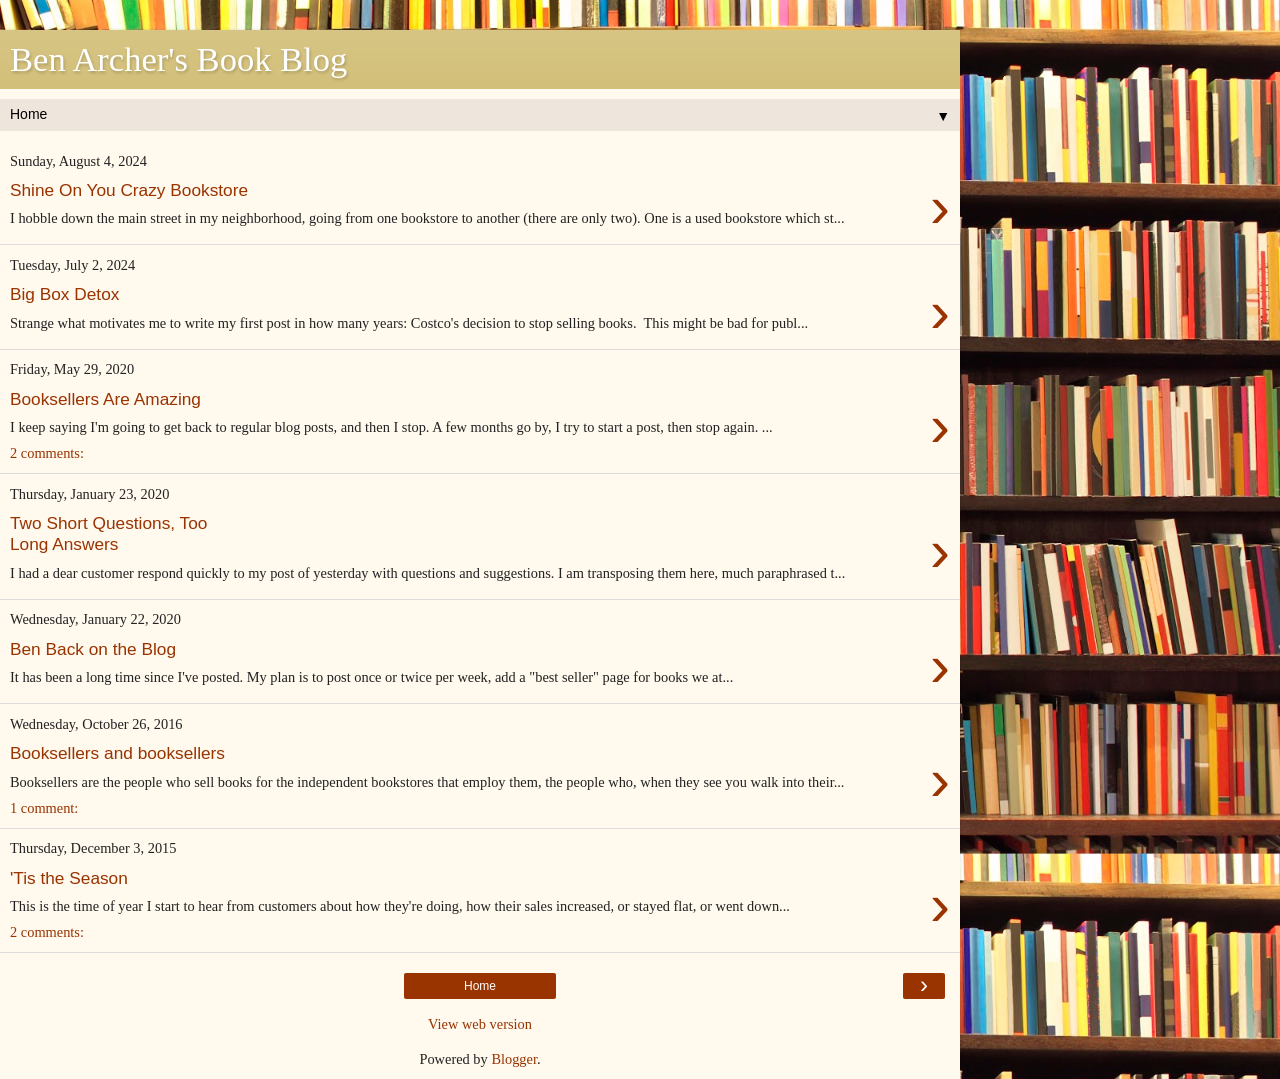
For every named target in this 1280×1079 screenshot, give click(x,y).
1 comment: (44, 808)
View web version (480, 1024)
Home (480, 986)
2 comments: (47, 453)
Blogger (514, 1059)
